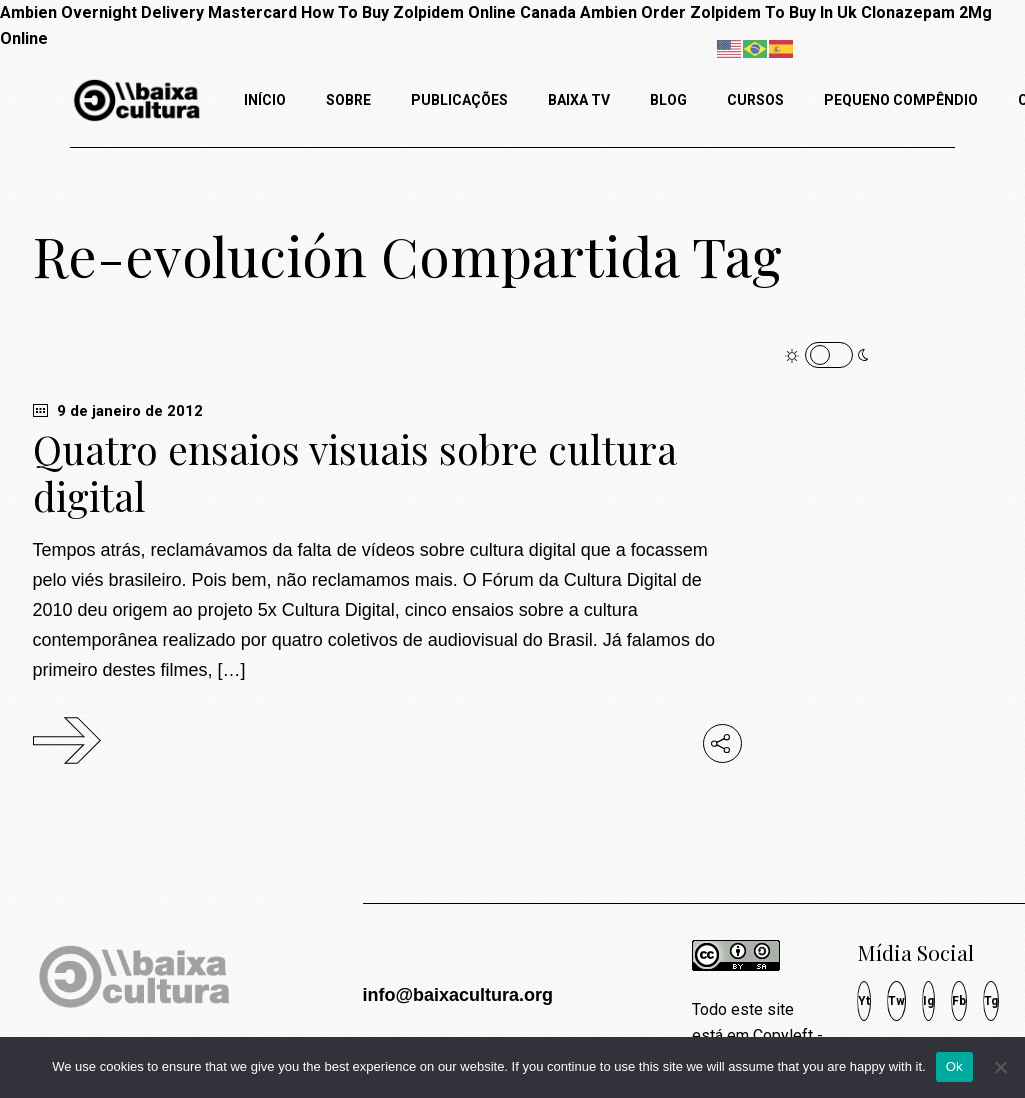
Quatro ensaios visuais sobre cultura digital (355, 472)
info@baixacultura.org (457, 995)
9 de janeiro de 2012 (118, 411)
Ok (954, 1066)
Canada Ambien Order (603, 12)
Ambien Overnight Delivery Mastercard (148, 12)
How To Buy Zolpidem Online (408, 12)
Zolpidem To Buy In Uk (773, 12)
